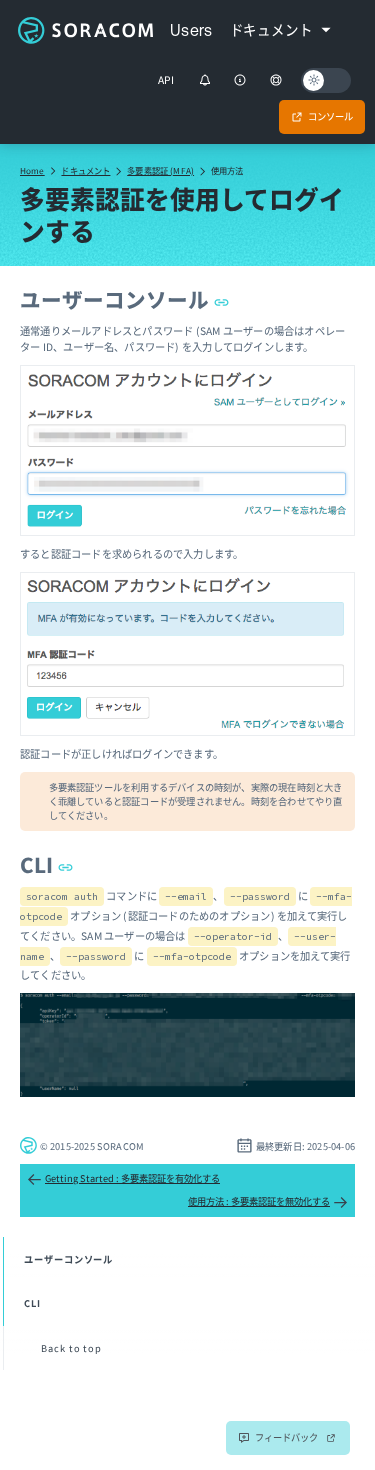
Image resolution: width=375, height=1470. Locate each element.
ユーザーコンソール (124, 299)
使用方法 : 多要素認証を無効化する (268, 1202)
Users (191, 30)
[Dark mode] (326, 80)
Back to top (71, 1348)
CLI (46, 864)
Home (32, 170)
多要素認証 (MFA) (160, 170)
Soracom (85, 30)
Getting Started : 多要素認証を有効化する (123, 1179)
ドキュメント (85, 170)
